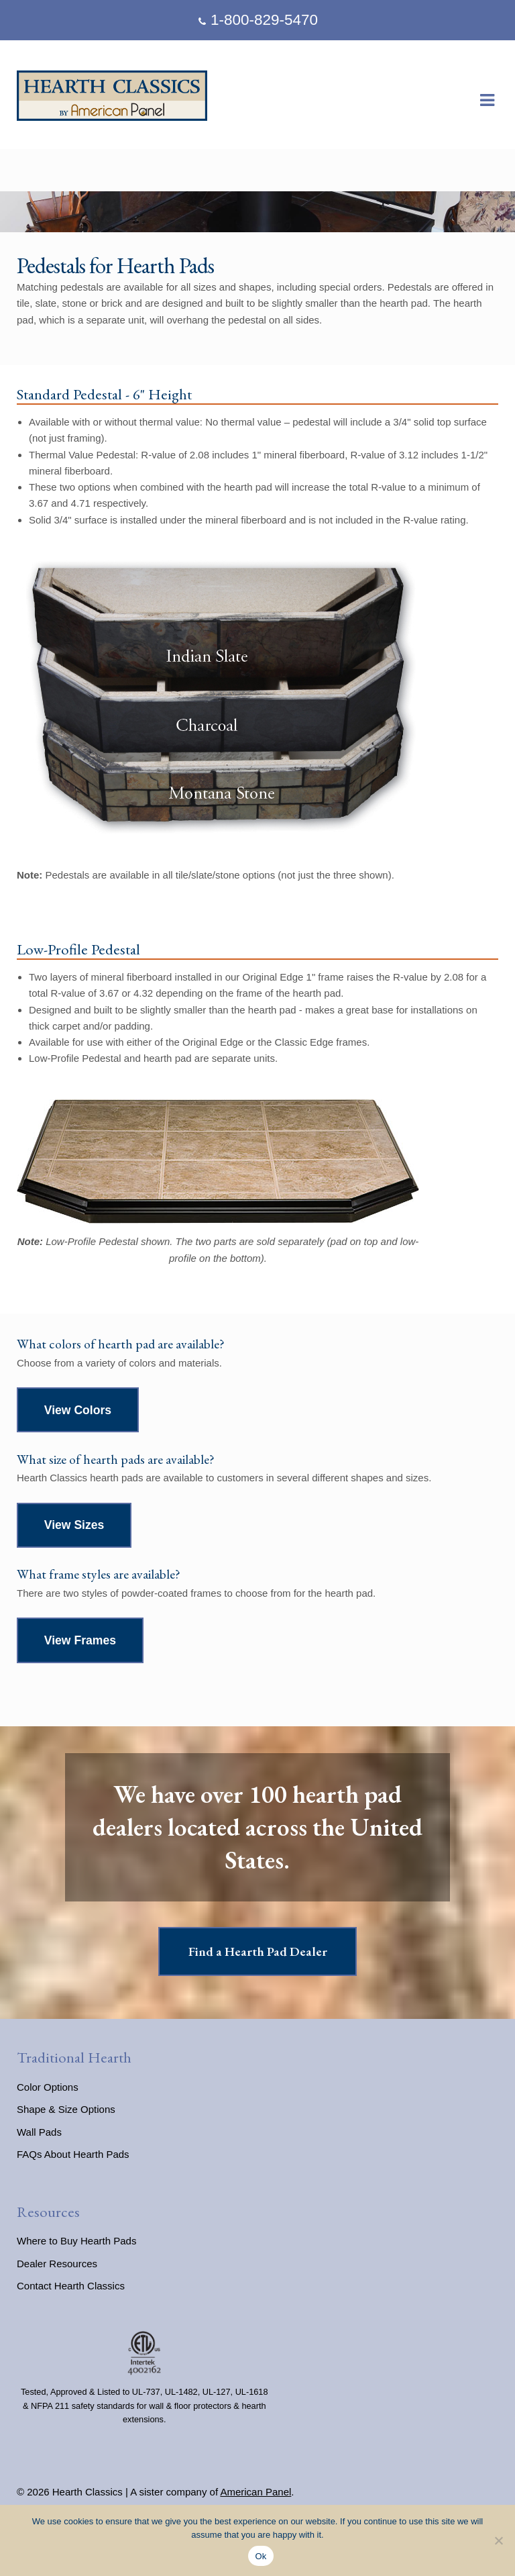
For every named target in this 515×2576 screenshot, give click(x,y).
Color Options (47, 2087)
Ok (260, 2556)
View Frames (80, 1640)
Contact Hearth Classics (71, 2285)
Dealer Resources (57, 2263)
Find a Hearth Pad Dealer (257, 1951)
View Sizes (74, 1525)
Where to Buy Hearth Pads (76, 2240)
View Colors (77, 1410)
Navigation (486, 100)
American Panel (255, 2491)
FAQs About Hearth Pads (73, 2154)
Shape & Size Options (66, 2109)
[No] (498, 2540)
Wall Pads (39, 2132)
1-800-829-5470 (256, 19)
